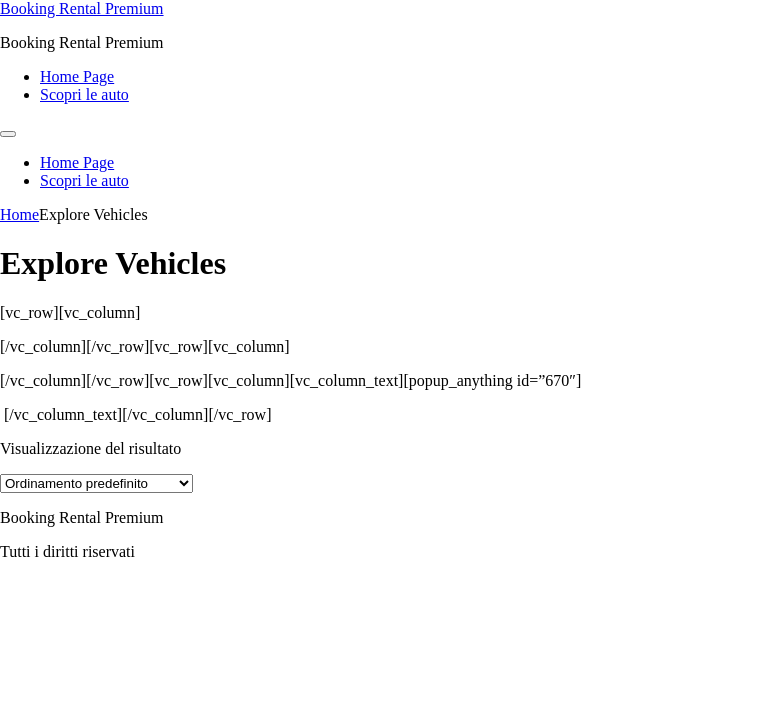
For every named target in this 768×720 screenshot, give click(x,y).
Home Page (77, 76)
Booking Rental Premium (82, 8)
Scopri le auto (84, 94)
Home (19, 214)
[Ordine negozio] (96, 483)
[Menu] (8, 134)
